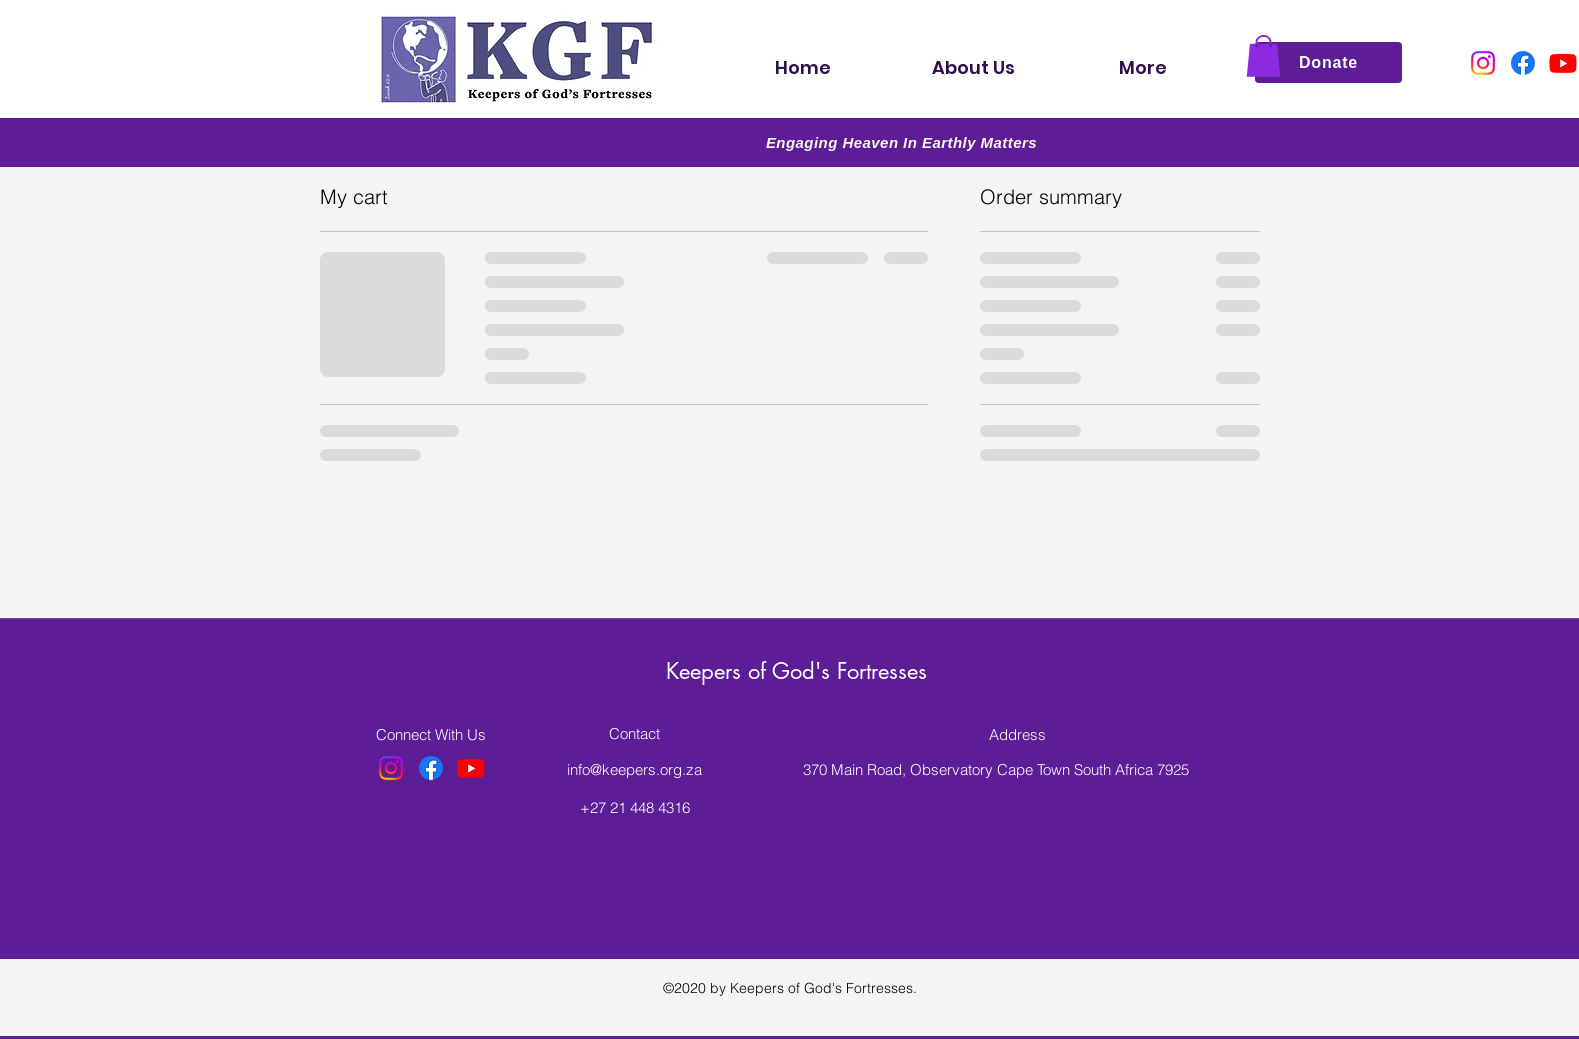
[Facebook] (1523, 63)
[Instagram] (1483, 63)
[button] (1263, 56)
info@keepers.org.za (634, 769)
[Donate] (1328, 62)
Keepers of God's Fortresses (796, 671)
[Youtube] (1563, 63)
